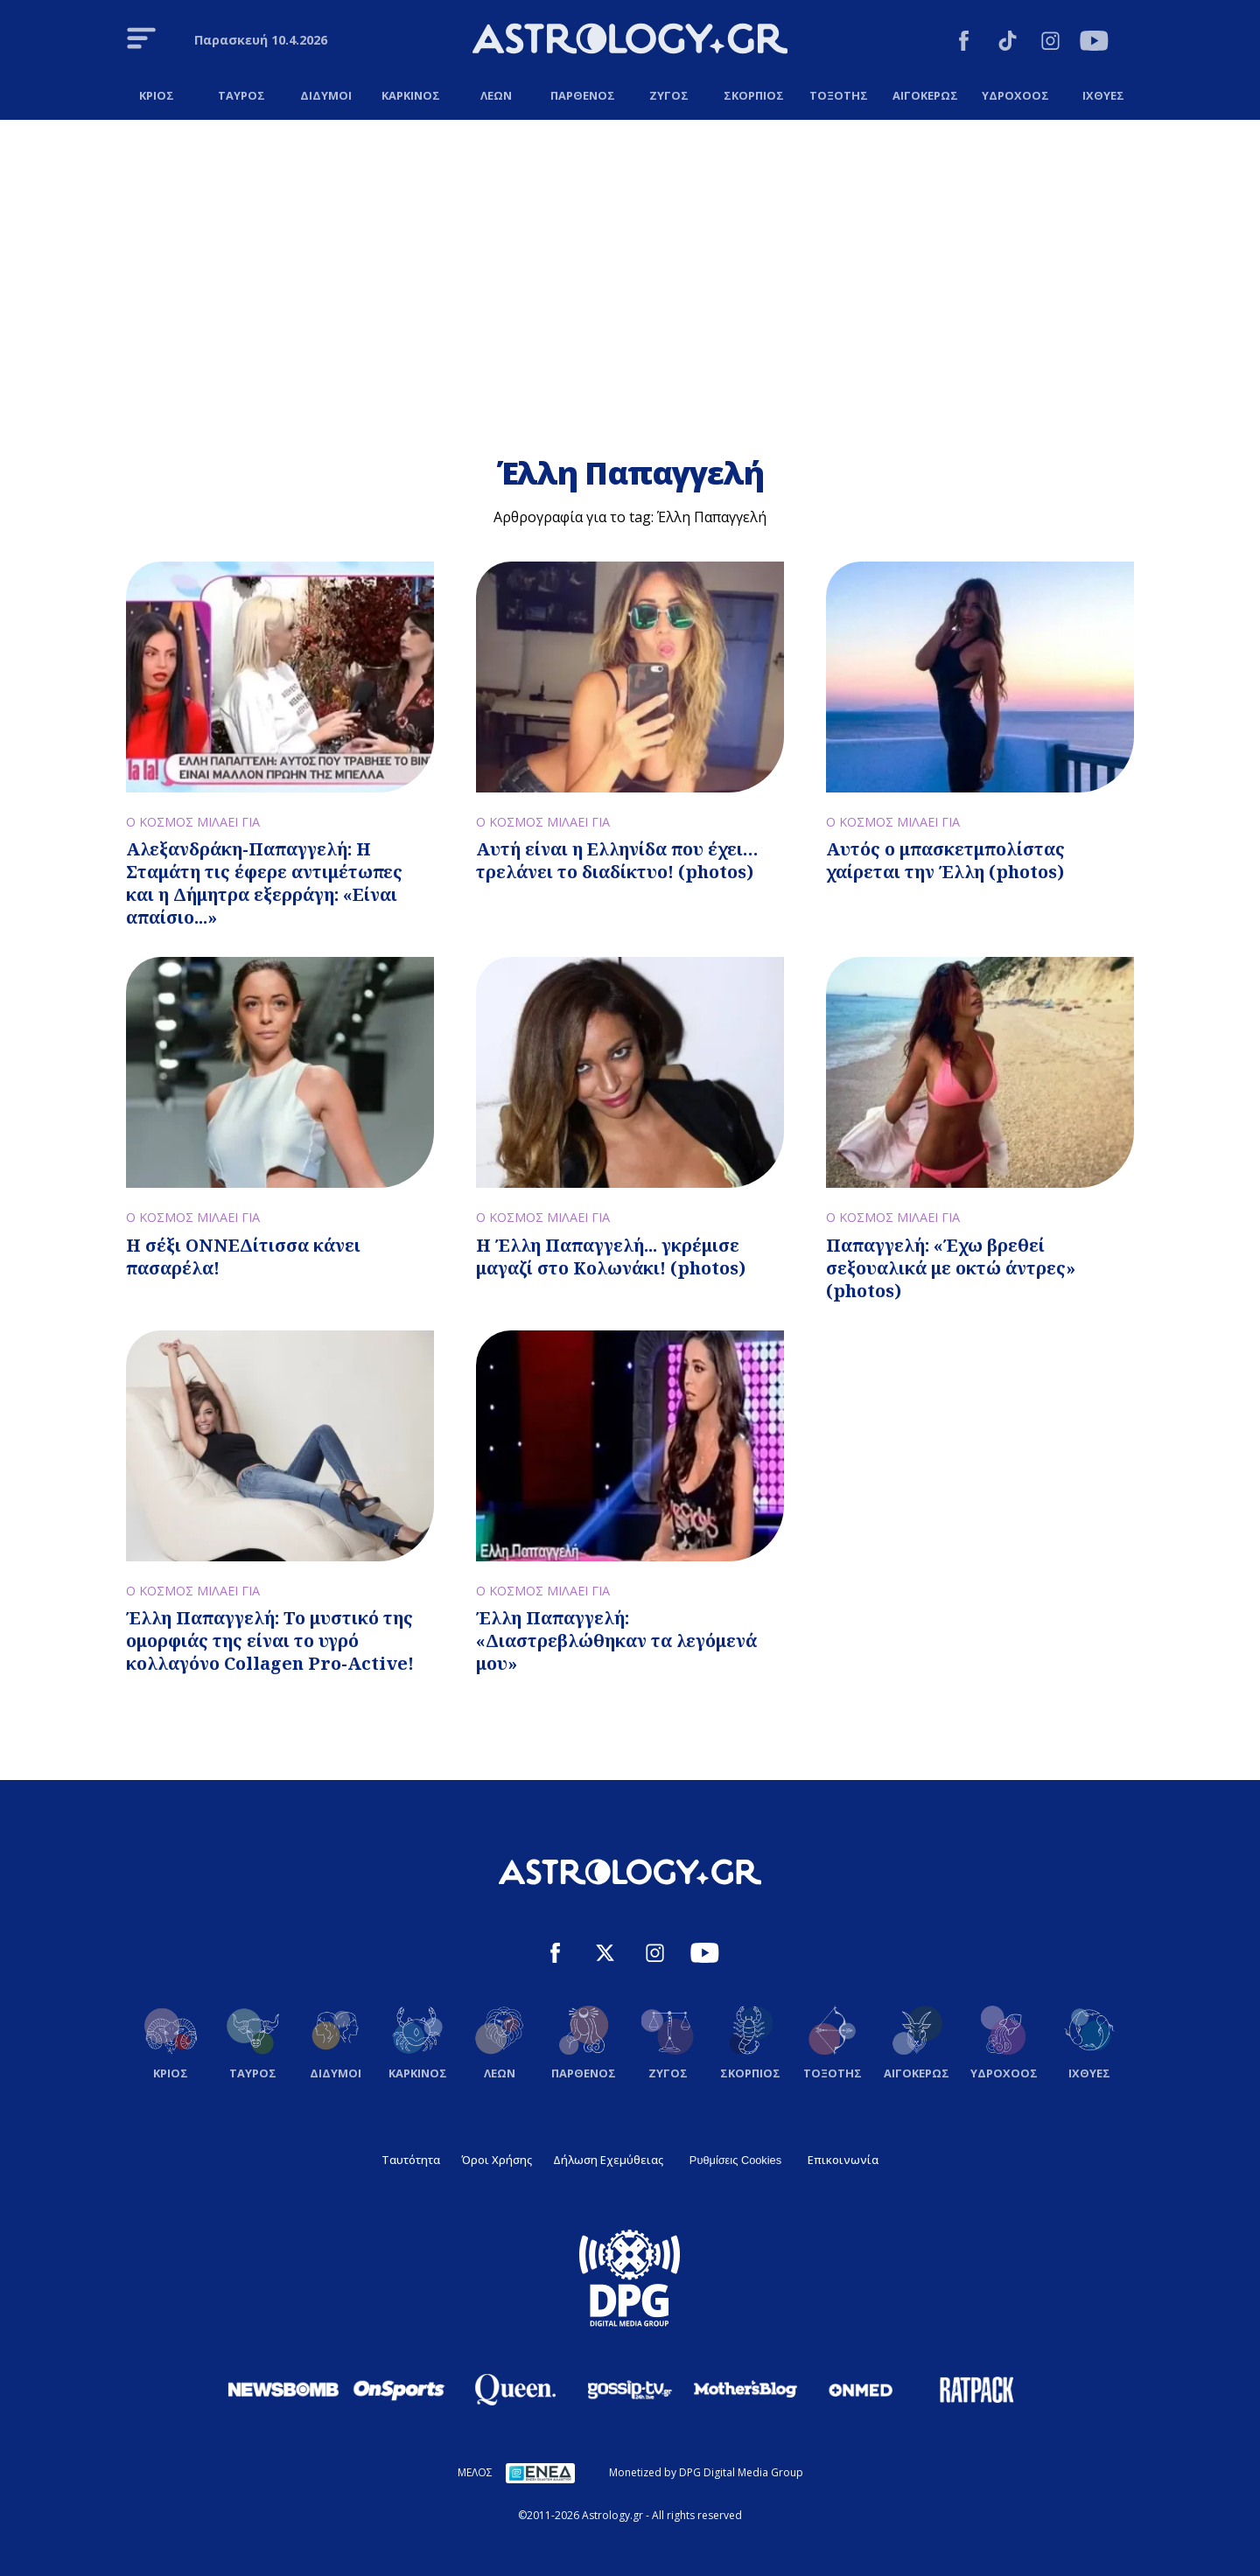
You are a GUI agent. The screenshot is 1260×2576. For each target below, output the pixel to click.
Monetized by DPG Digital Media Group (706, 2472)
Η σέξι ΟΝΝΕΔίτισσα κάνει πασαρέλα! (243, 1256)
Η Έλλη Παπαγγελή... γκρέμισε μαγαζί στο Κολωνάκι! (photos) (611, 1256)
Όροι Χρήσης (496, 2160)
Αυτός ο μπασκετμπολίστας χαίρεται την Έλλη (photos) (945, 860)
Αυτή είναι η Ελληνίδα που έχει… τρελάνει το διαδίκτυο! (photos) (617, 860)
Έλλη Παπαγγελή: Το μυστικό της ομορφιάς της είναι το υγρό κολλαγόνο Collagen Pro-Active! (270, 1640)
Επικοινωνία (843, 2160)
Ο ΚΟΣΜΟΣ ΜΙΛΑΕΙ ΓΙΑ (193, 821)
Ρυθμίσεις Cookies (735, 2160)
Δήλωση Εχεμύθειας (608, 2160)
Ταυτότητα (411, 2160)
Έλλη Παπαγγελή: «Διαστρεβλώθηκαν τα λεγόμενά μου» (616, 1640)
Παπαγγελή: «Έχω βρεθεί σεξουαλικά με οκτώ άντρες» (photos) (950, 1267)
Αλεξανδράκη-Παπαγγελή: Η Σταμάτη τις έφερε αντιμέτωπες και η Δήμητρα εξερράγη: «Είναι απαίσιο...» (264, 883)
